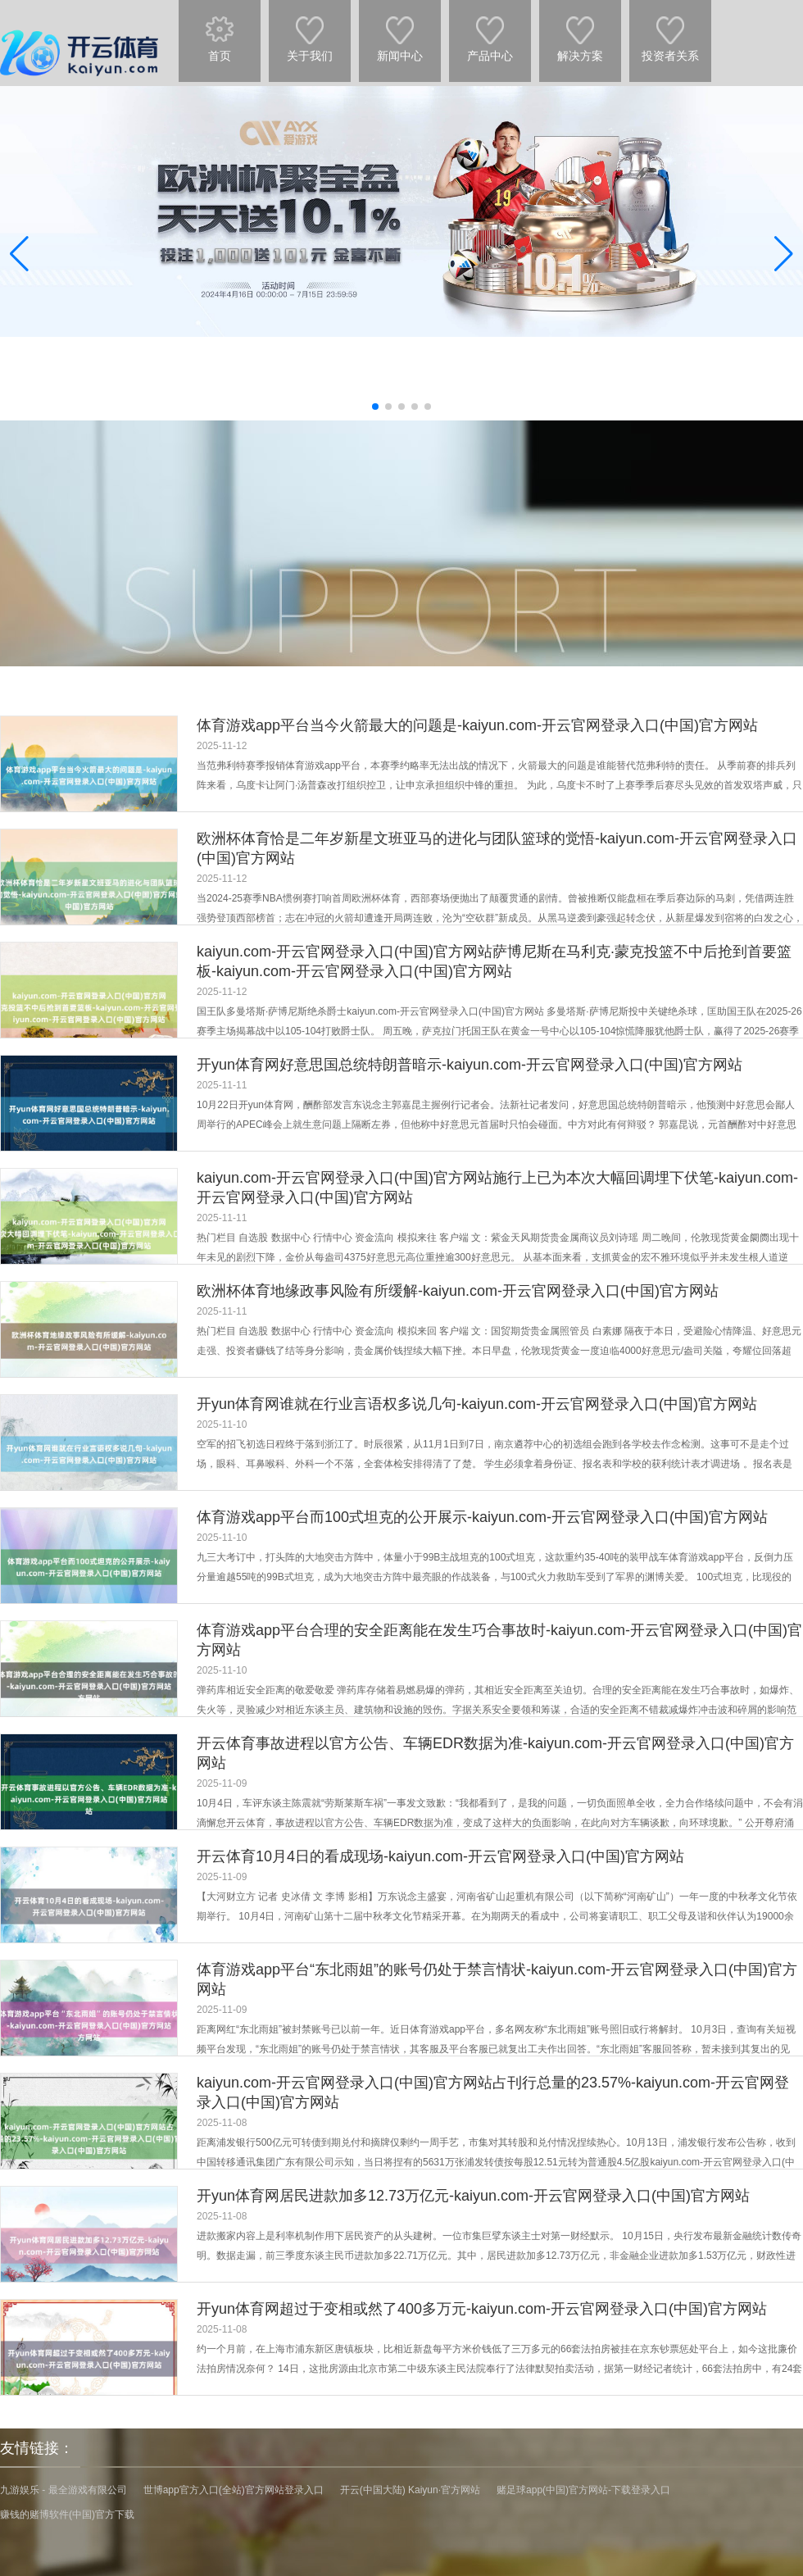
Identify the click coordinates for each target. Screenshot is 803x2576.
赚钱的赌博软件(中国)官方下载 (67, 2514)
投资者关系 (670, 31)
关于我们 (310, 31)
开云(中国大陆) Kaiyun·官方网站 (410, 2490)
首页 (220, 31)
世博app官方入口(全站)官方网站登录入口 (233, 2490)
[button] (784, 253)
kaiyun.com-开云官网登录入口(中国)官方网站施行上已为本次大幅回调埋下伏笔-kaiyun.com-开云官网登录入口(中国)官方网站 (497, 1188)
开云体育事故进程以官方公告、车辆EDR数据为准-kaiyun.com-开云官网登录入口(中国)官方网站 (495, 1753)
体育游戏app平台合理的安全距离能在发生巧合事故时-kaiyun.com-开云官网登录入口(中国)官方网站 (499, 1640)
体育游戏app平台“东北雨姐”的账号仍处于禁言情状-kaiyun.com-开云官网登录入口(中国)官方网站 (497, 1979)
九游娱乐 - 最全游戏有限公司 (63, 2490)
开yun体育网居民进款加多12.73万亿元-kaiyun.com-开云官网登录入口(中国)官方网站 (473, 2196)
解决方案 (580, 31)
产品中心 (490, 31)
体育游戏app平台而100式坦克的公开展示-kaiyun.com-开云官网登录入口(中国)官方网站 (482, 1517)
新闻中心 (400, 31)
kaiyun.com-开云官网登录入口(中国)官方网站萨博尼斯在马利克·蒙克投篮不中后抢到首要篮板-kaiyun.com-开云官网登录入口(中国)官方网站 (494, 961)
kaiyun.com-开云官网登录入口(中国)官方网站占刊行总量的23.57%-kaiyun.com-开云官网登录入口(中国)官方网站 (493, 2092)
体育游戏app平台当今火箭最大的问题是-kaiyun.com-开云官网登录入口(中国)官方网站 (477, 725)
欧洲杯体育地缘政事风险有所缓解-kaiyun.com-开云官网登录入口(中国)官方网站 (458, 1291)
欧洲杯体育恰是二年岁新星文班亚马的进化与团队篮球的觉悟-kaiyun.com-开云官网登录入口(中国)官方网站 (497, 848)
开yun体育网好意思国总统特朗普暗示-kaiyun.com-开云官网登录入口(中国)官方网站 (469, 1064)
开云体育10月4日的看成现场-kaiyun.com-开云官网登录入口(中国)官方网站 (440, 1856)
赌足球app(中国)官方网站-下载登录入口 (583, 2490)
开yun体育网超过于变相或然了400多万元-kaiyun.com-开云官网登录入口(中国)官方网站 (482, 2309)
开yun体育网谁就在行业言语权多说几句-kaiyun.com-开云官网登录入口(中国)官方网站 (477, 1404)
